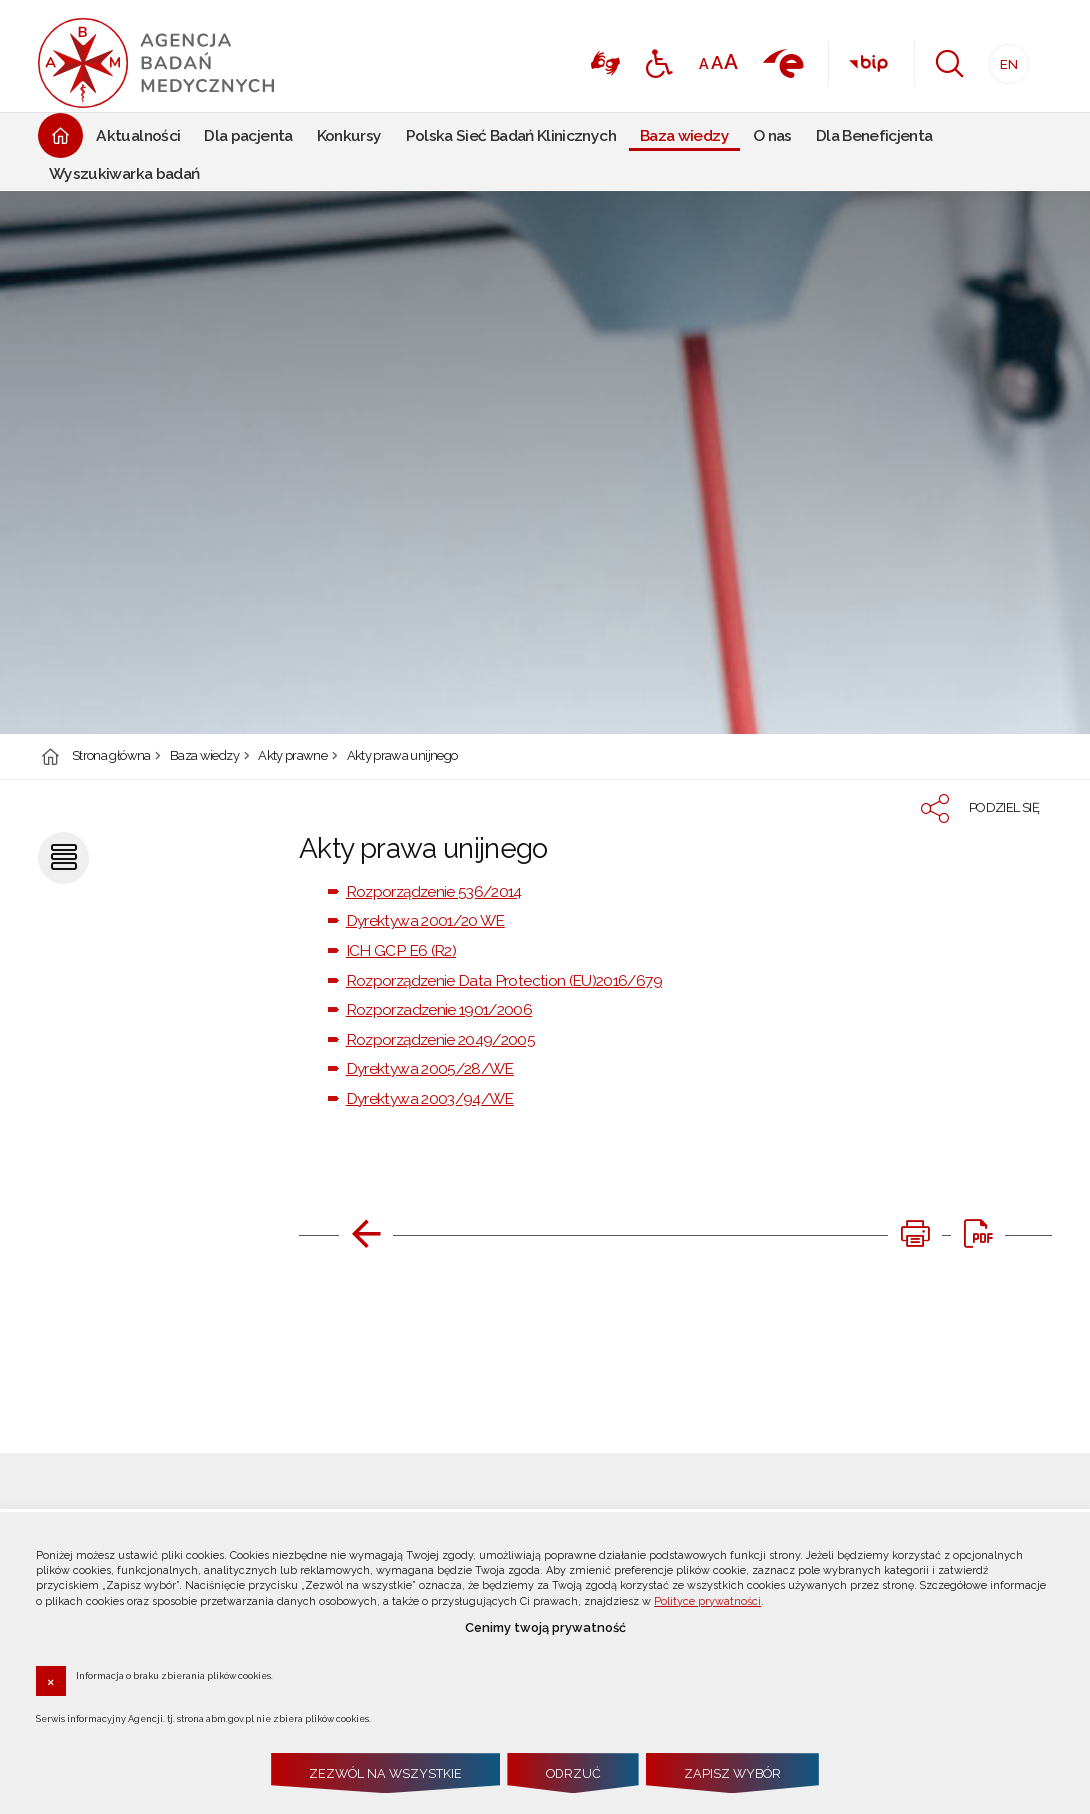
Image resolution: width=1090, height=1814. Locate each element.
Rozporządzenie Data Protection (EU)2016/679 (504, 980)
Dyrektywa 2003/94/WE (430, 1098)
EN (1003, 58)
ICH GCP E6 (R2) (401, 950)
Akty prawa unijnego (402, 756)
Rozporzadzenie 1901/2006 (439, 1009)
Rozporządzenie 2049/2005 (440, 1039)
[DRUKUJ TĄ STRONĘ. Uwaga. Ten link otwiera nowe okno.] (915, 1234)
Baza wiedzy (204, 756)
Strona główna (111, 756)
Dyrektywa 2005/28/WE (430, 1068)
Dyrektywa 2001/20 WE (425, 920)
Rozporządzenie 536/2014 (434, 891)
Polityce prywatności (707, 1601)
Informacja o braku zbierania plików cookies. (174, 1675)
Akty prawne (292, 756)
